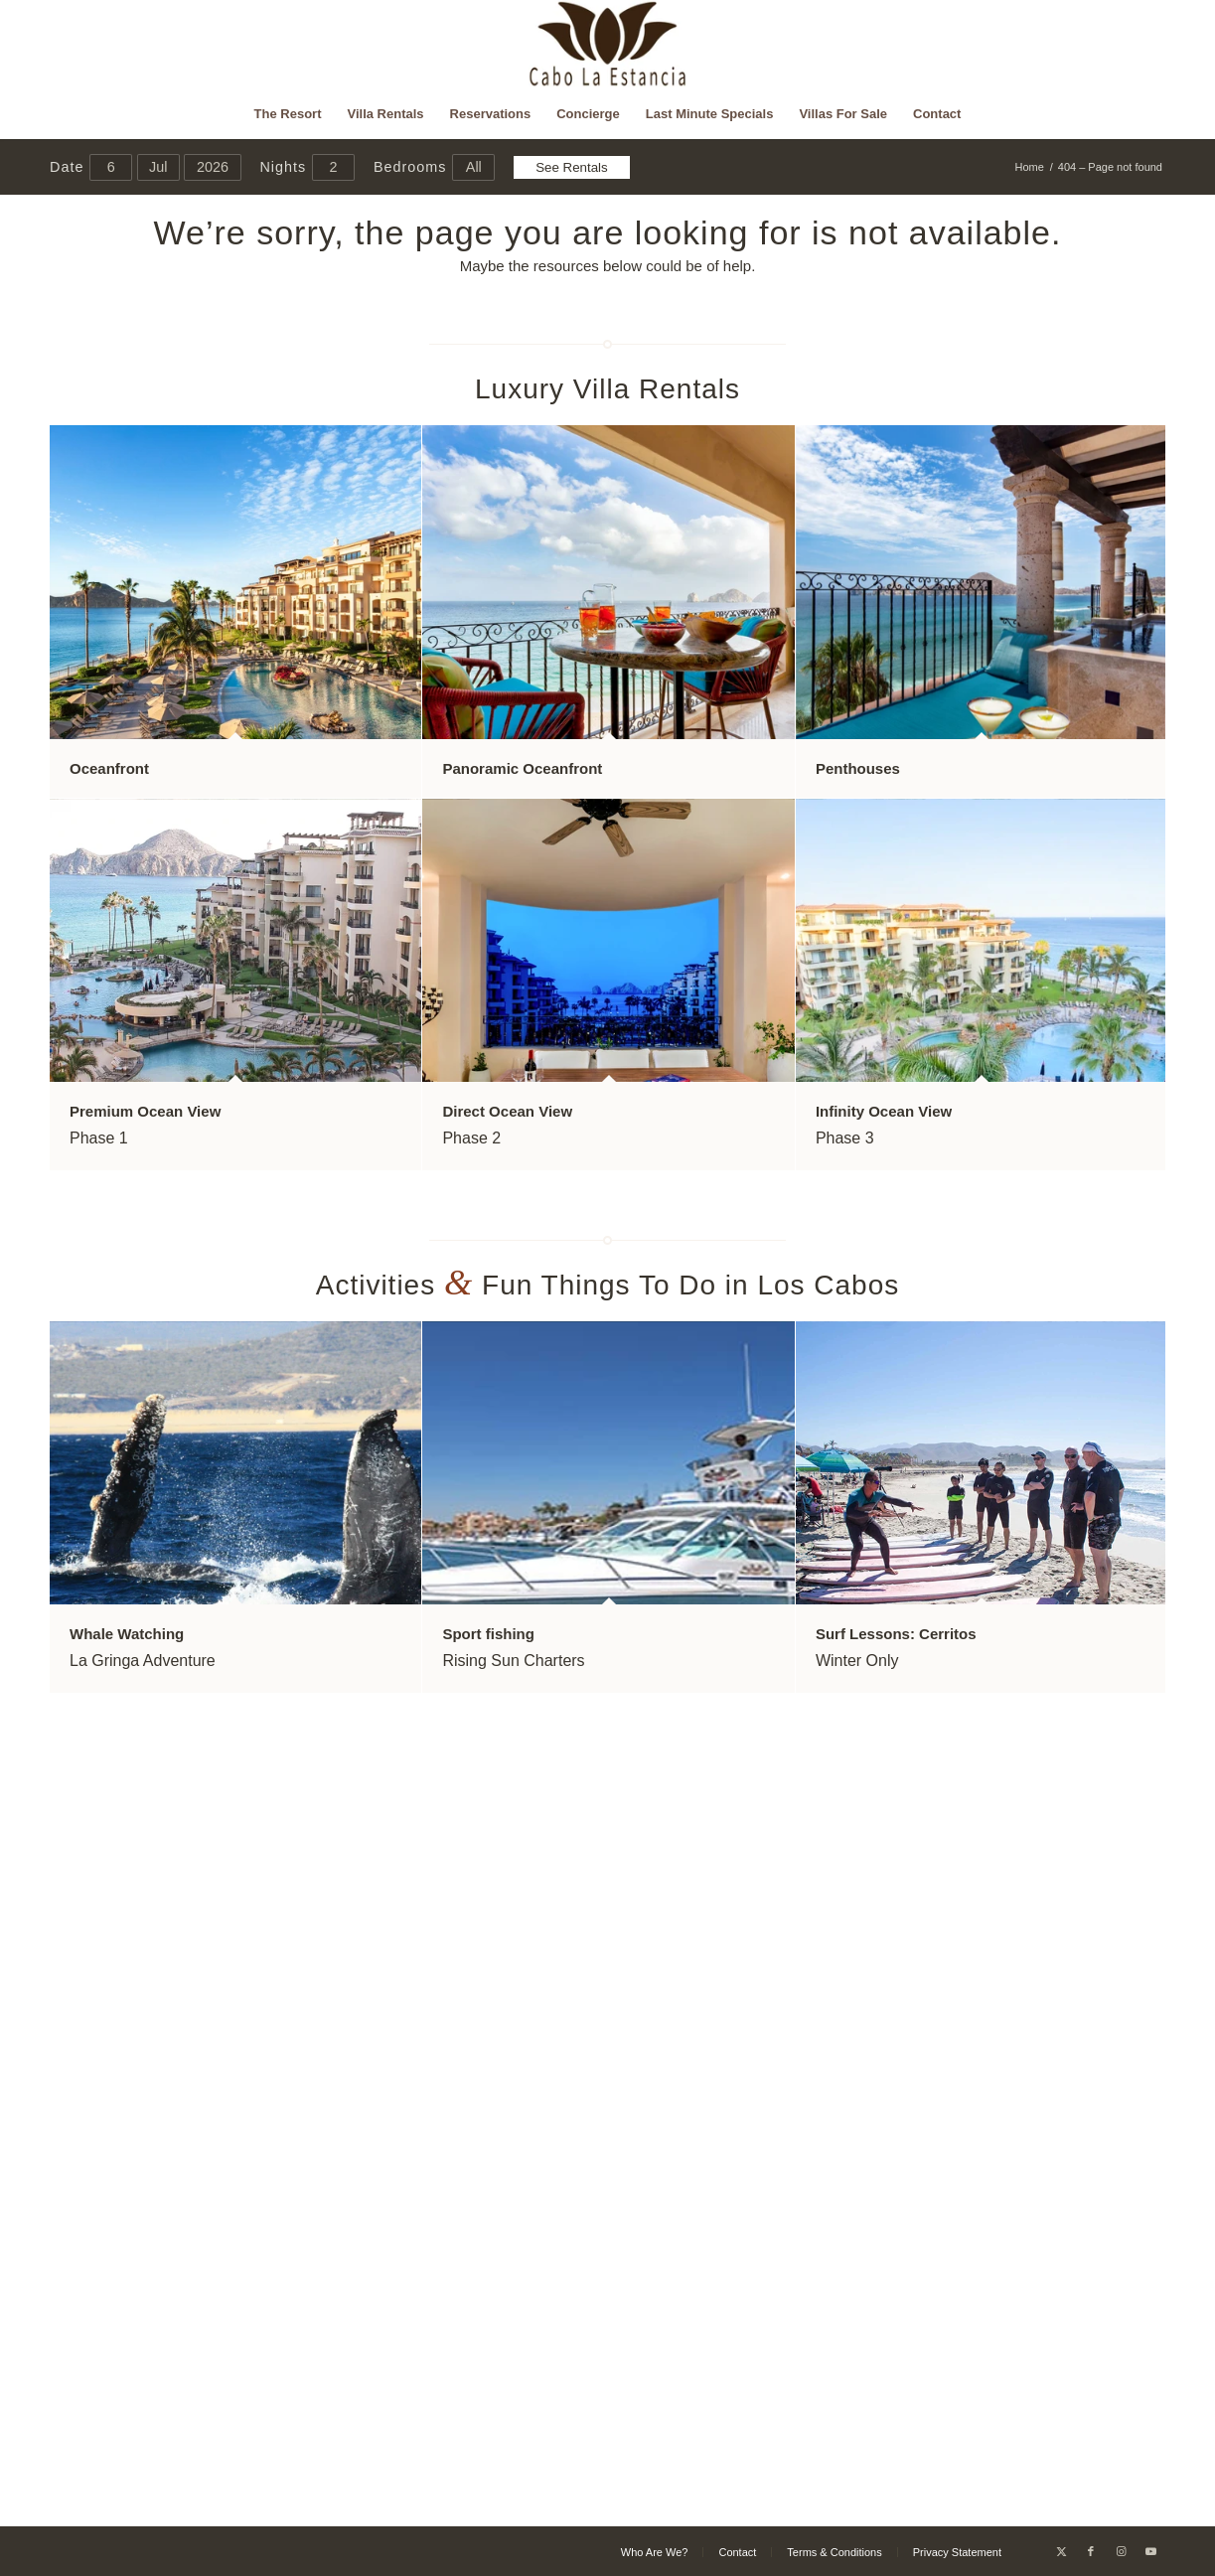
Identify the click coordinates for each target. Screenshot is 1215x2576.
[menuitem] (288, 114)
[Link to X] (1061, 2551)
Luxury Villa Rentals (607, 389)
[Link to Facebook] (1091, 2551)
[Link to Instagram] (1121, 2551)
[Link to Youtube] (1150, 2551)
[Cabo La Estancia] (607, 44)
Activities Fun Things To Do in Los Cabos (608, 1285)
